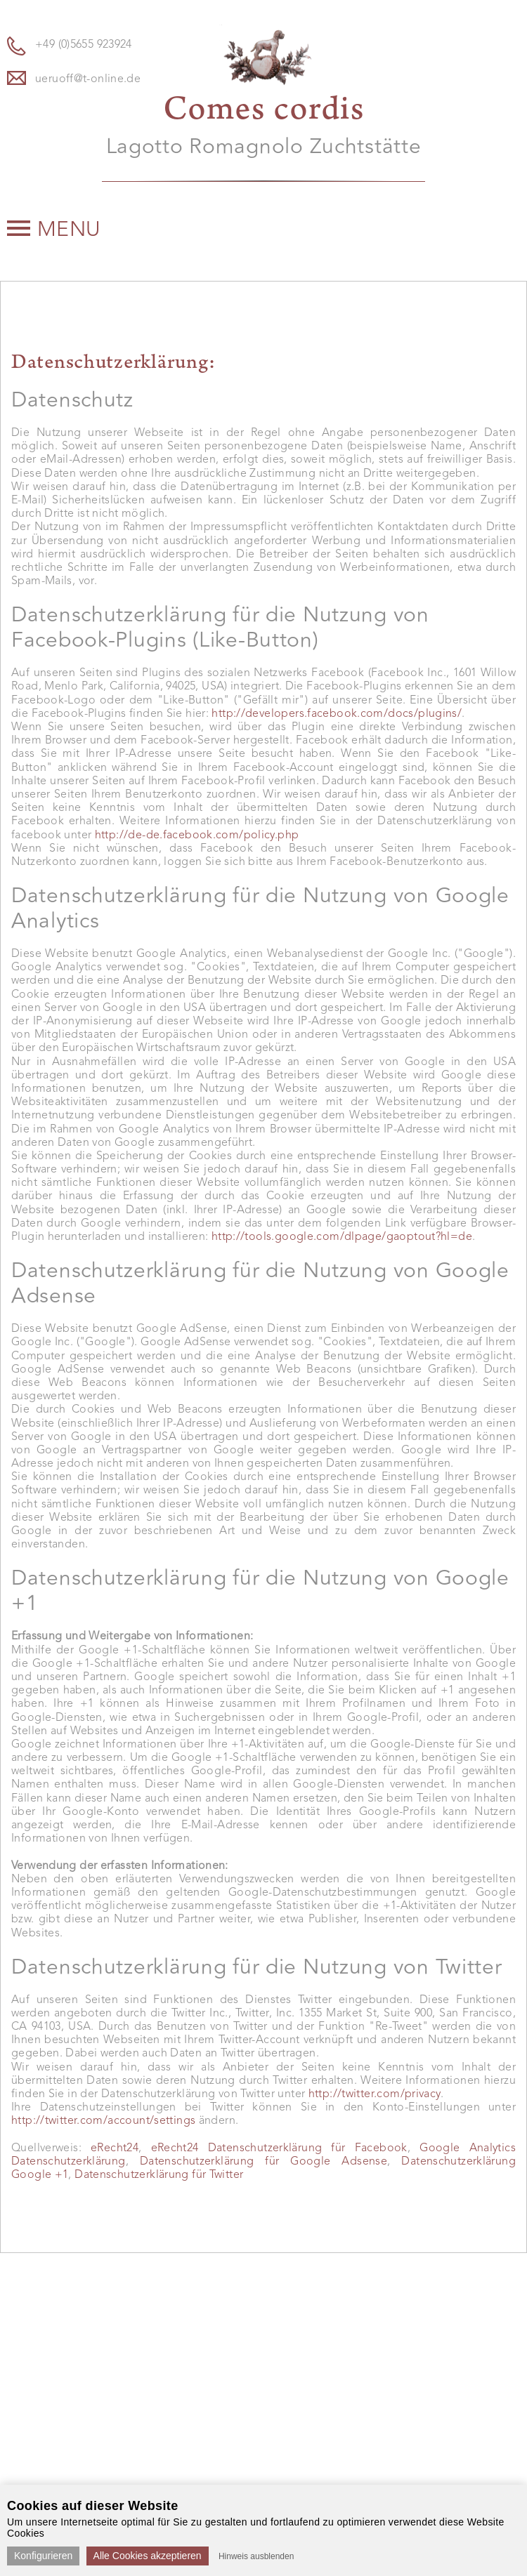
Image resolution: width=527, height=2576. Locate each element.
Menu (54, 230)
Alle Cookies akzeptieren (147, 2555)
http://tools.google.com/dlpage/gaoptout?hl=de (342, 1237)
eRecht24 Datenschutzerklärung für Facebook (279, 2148)
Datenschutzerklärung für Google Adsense (263, 2161)
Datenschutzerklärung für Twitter (158, 2175)
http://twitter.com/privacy (374, 2094)
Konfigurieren (43, 2555)
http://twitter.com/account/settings (103, 2121)
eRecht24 (114, 2148)
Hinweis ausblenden (256, 2556)
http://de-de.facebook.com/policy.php (197, 835)
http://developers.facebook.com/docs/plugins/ (337, 714)
